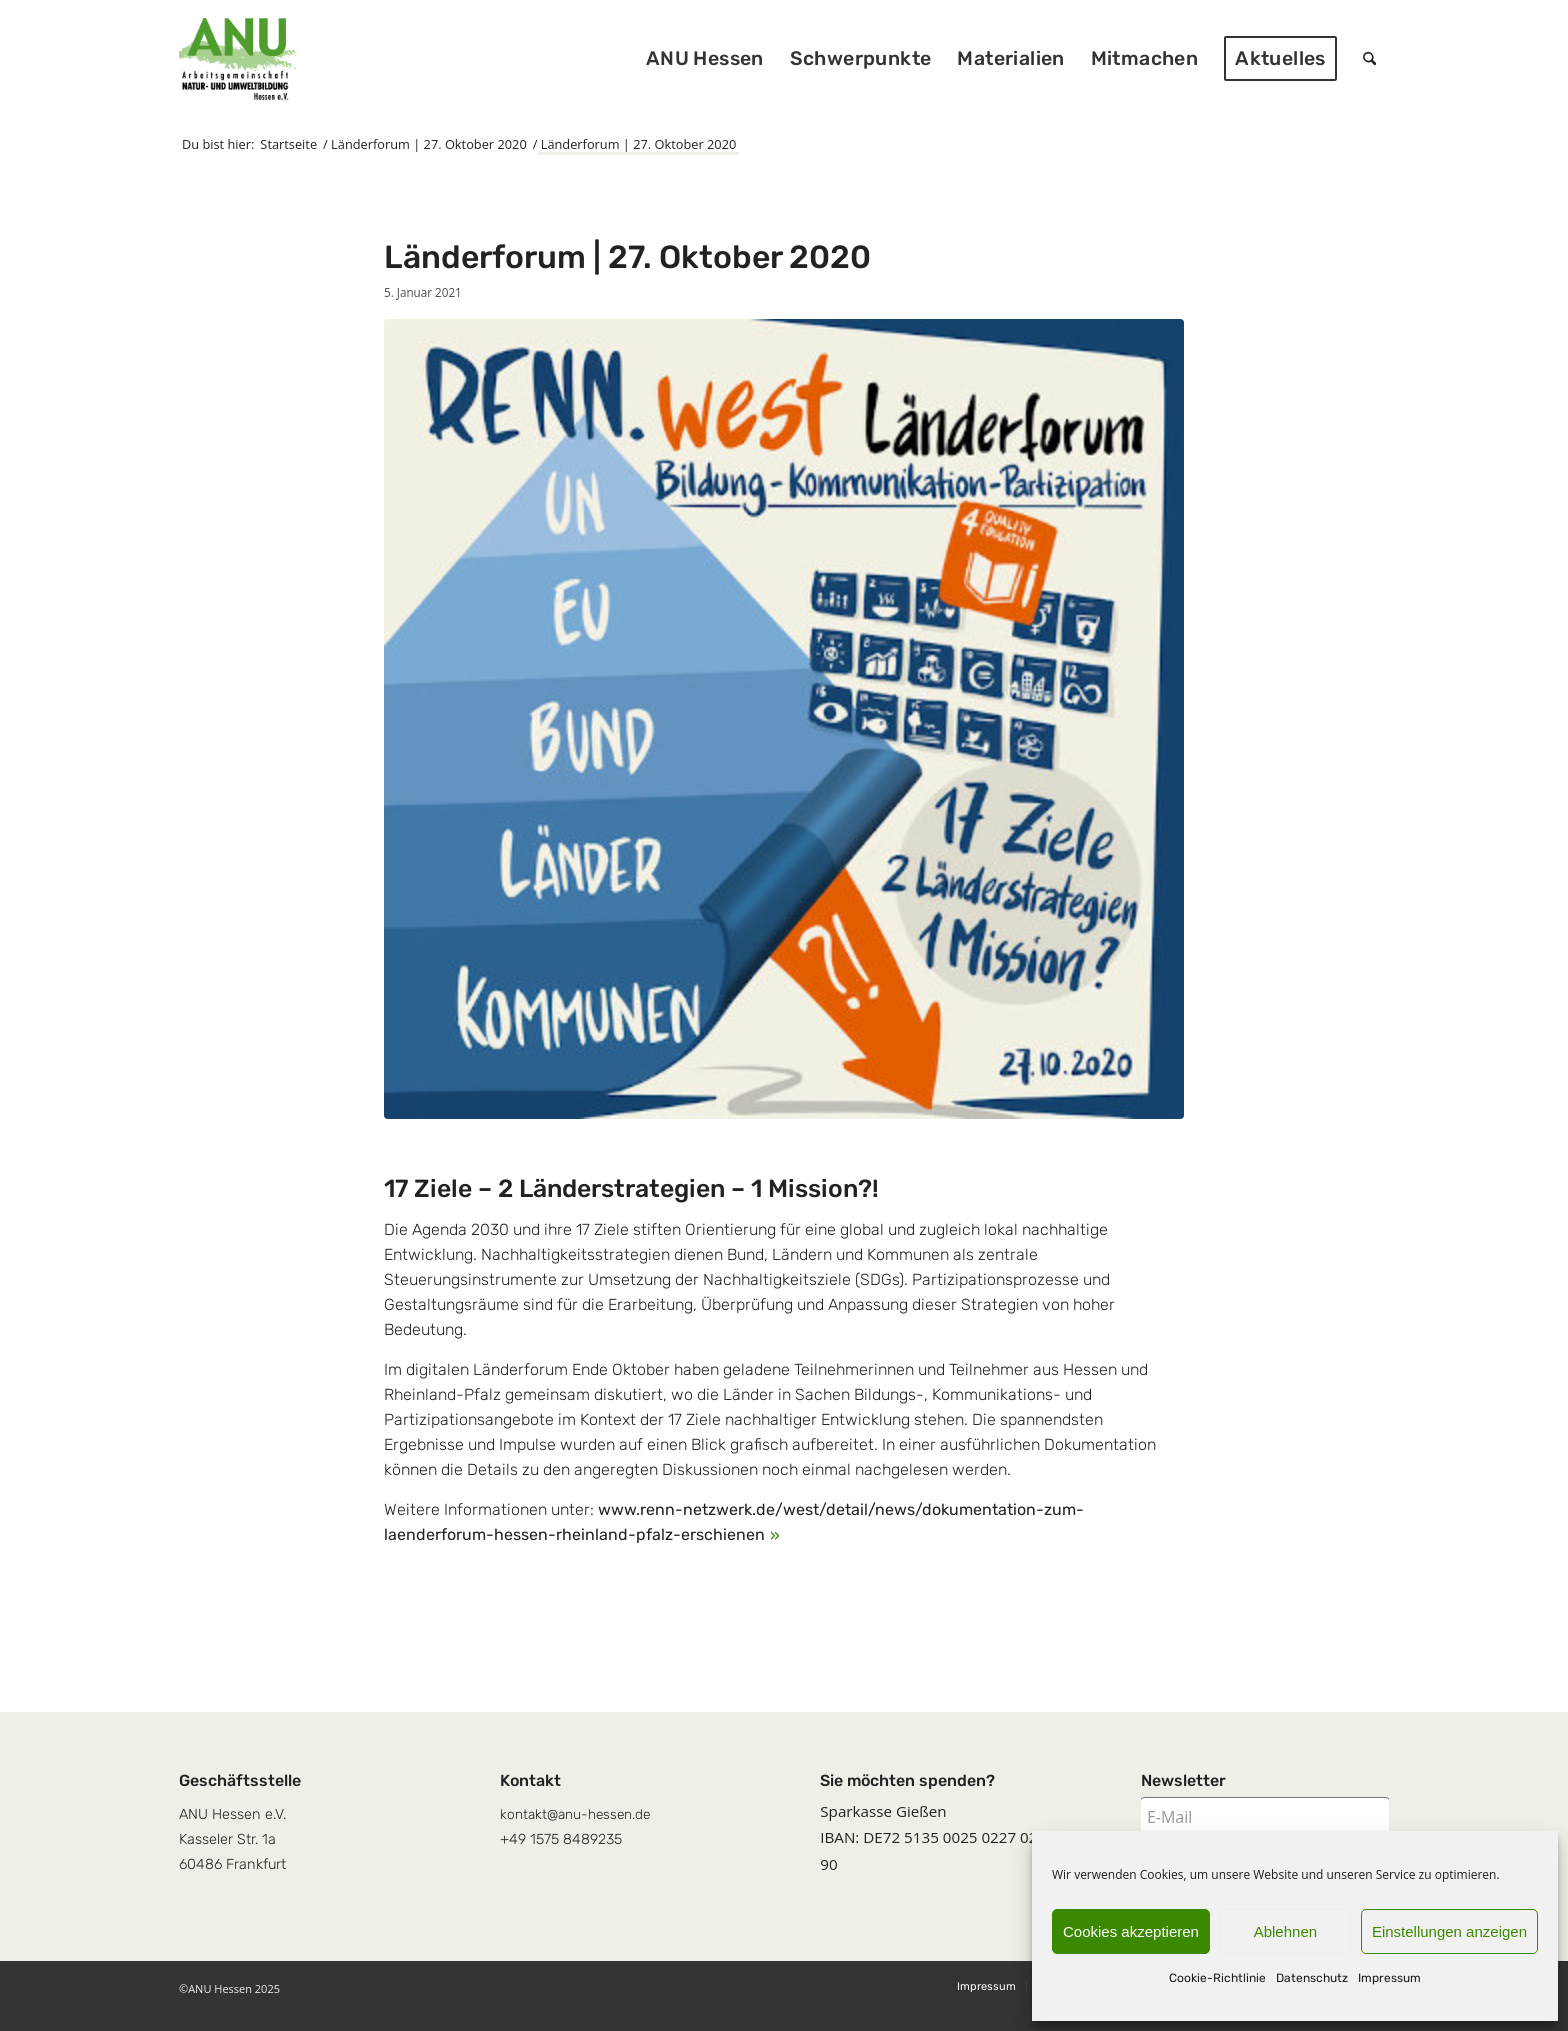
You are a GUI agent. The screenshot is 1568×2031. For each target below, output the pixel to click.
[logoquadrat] (238, 59)
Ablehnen (1285, 1931)
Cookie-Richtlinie (1217, 1978)
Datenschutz (1312, 1978)
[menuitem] (705, 59)
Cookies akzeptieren (1131, 1931)
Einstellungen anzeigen (1449, 1931)
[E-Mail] (1265, 1817)
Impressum (1389, 1978)
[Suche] (1369, 59)
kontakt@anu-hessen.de (575, 1814)
